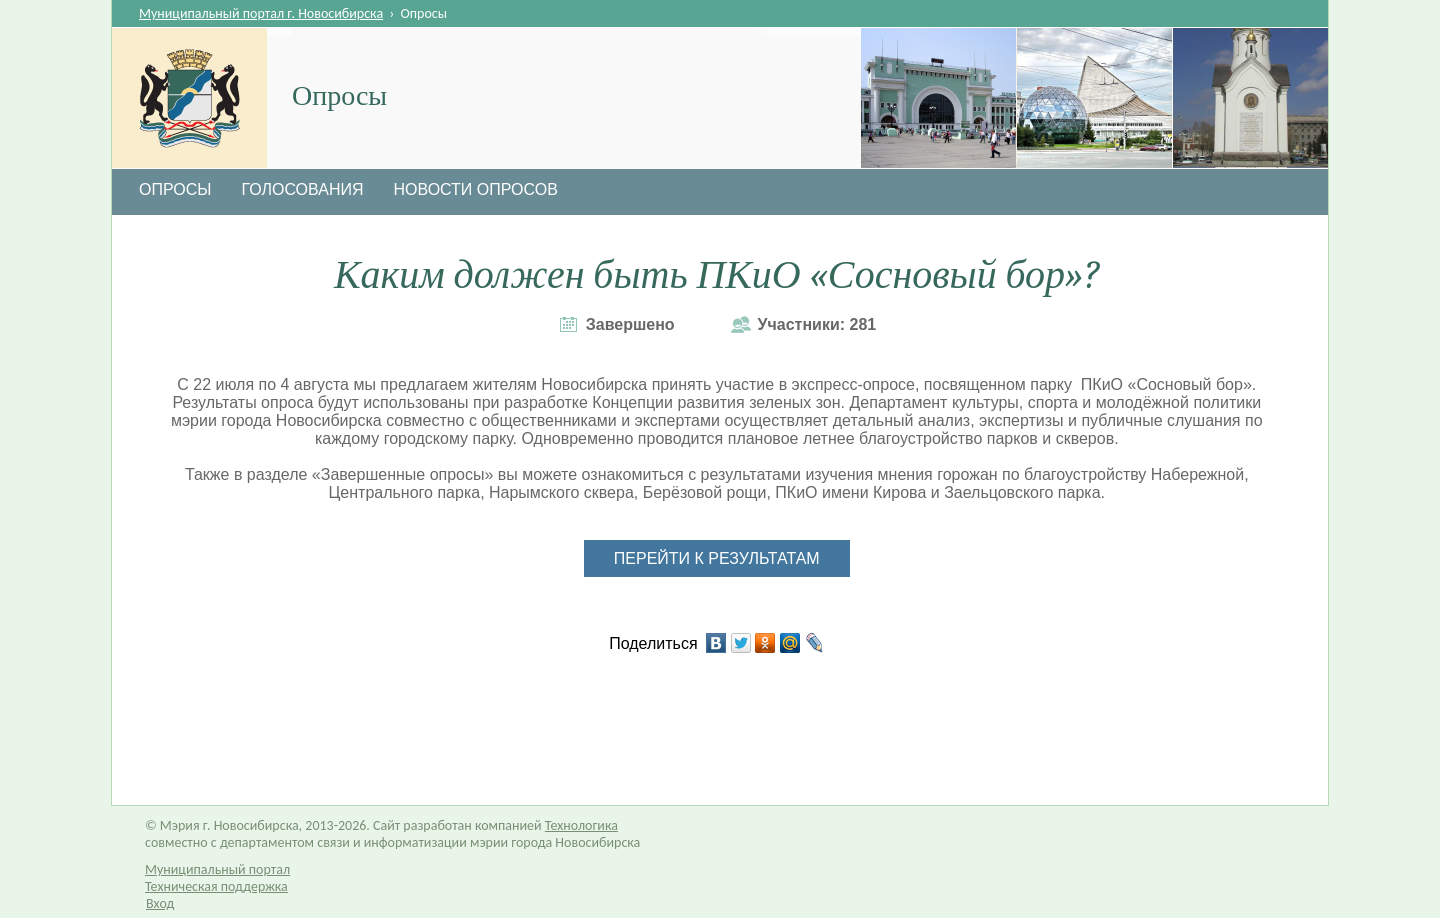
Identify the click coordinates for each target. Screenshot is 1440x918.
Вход (160, 903)
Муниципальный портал (217, 869)
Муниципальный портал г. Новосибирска (261, 13)
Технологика (581, 825)
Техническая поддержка (216, 886)
